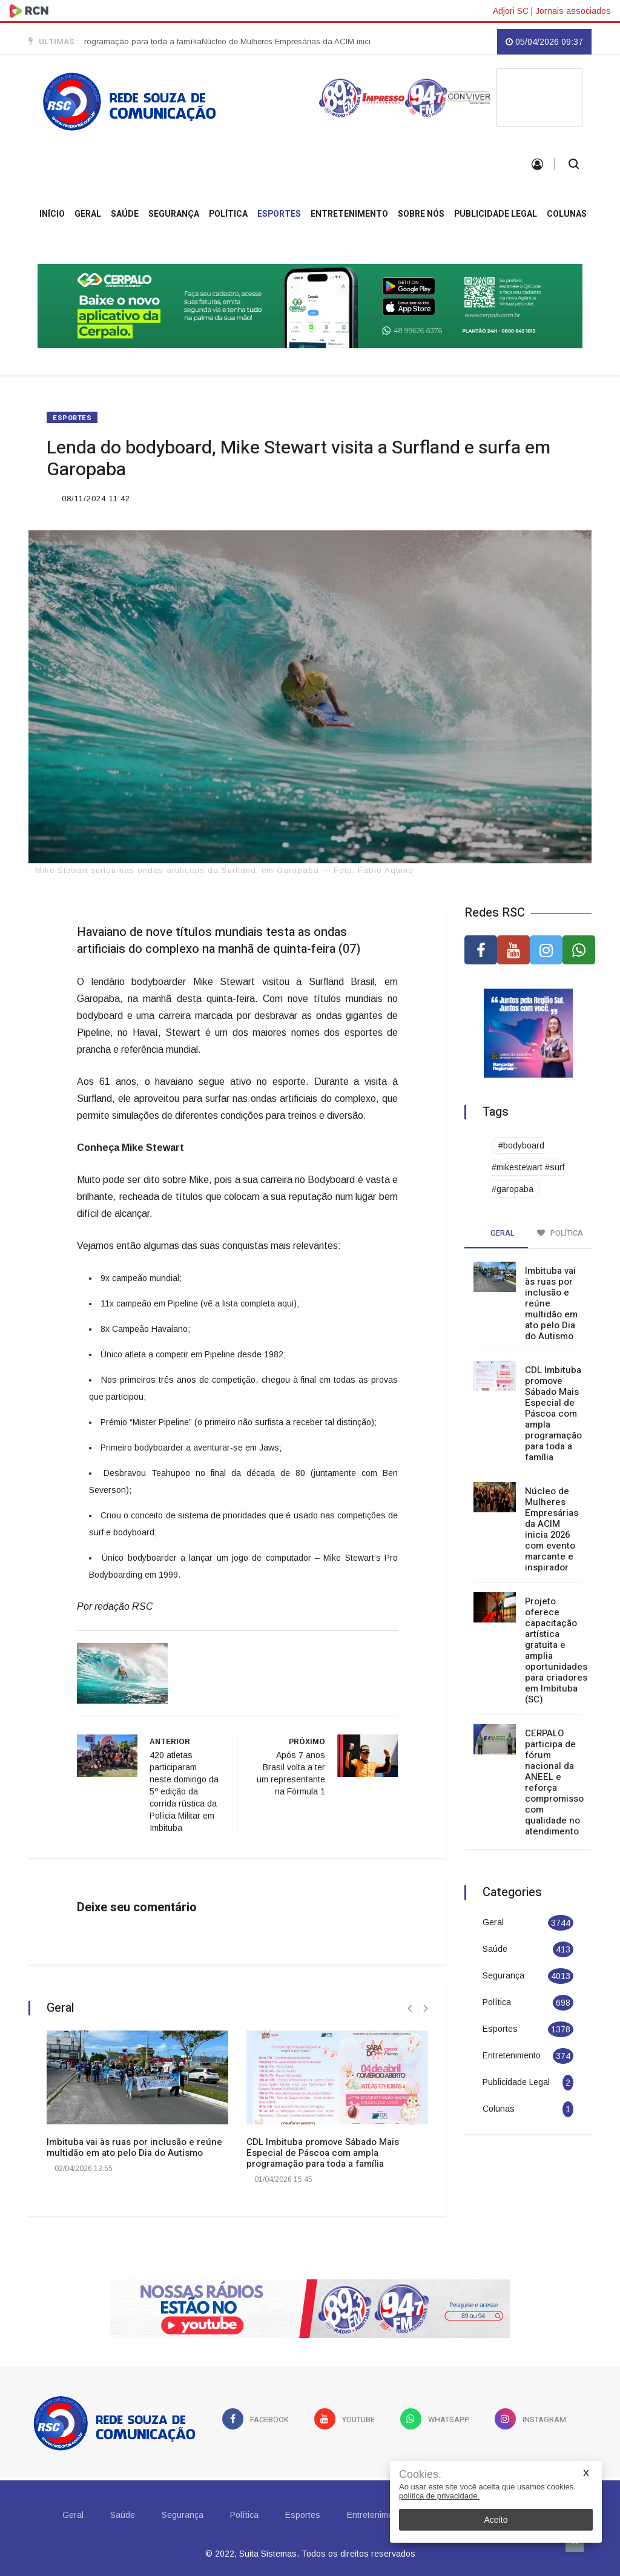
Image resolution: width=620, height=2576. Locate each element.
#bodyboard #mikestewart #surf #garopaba (528, 1167)
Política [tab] (560, 1233)
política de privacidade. (439, 2495)
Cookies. (420, 2474)
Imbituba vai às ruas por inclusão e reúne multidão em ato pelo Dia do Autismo (134, 2147)
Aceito (496, 2520)
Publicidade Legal (495, 214)
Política (228, 214)
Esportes (279, 214)
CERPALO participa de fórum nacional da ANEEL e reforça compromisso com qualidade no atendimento (554, 1782)
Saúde (125, 214)
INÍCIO (52, 214)
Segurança (173, 214)
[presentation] (409, 2008)
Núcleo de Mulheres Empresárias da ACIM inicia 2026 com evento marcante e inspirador (551, 1529)
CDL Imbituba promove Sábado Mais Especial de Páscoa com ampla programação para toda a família (322, 2152)
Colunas (567, 214)
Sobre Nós (421, 214)
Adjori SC (511, 11)
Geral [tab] (496, 1233)
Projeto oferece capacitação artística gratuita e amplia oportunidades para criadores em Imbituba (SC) (556, 1650)
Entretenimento (349, 214)
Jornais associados (573, 11)
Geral (87, 214)
